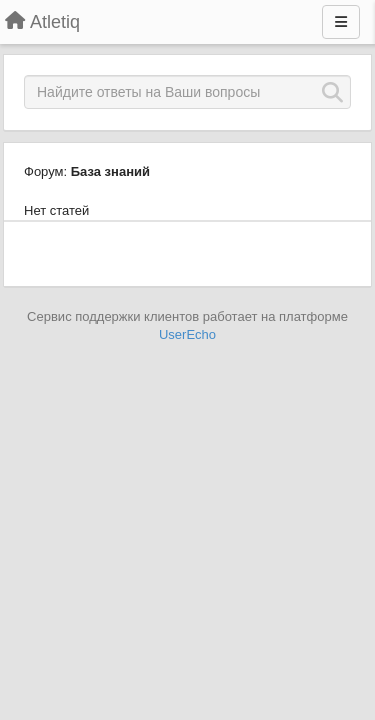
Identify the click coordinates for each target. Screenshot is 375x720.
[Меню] (341, 22)
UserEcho (187, 334)
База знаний (110, 171)
